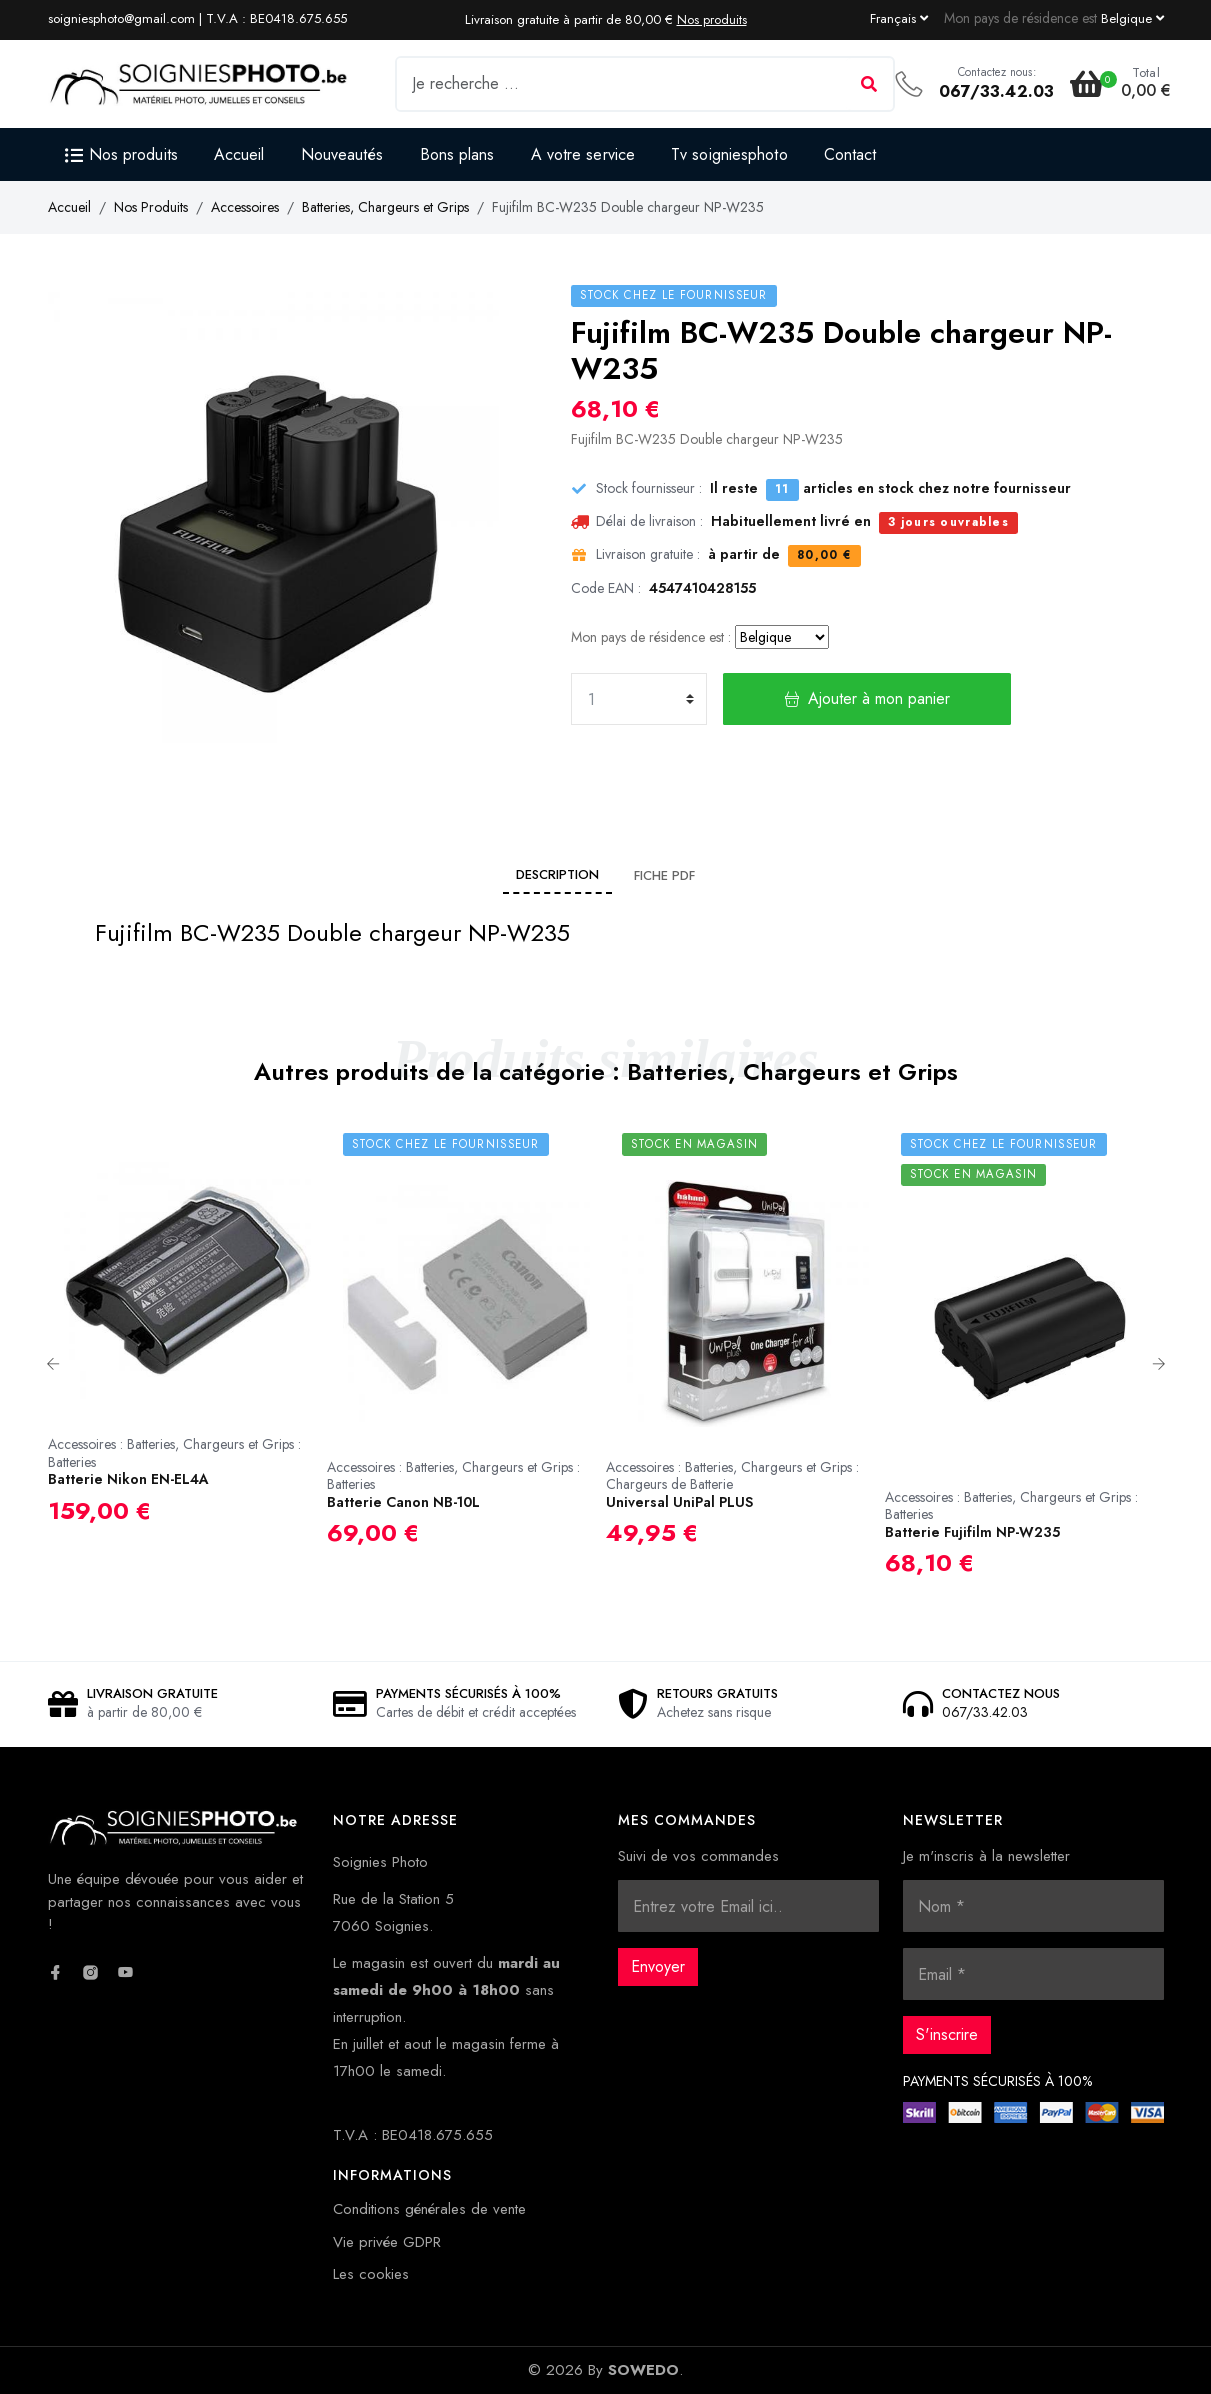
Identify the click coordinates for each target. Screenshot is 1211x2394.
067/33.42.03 (996, 91)
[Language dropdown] (899, 18)
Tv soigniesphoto (729, 154)
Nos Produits (151, 207)
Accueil (239, 154)
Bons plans (457, 154)
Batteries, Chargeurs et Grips (385, 207)
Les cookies (371, 2274)
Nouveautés (342, 154)
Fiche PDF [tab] (664, 875)
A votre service (583, 154)
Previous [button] (53, 1364)
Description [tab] (557, 874)
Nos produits (712, 19)
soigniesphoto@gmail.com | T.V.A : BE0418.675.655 (197, 18)
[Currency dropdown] (1132, 18)
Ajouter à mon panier (867, 698)
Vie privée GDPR (387, 2242)
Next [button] (1159, 1364)
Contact (850, 154)
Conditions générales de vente (429, 2209)
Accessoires (245, 207)
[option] (187, 1338)
